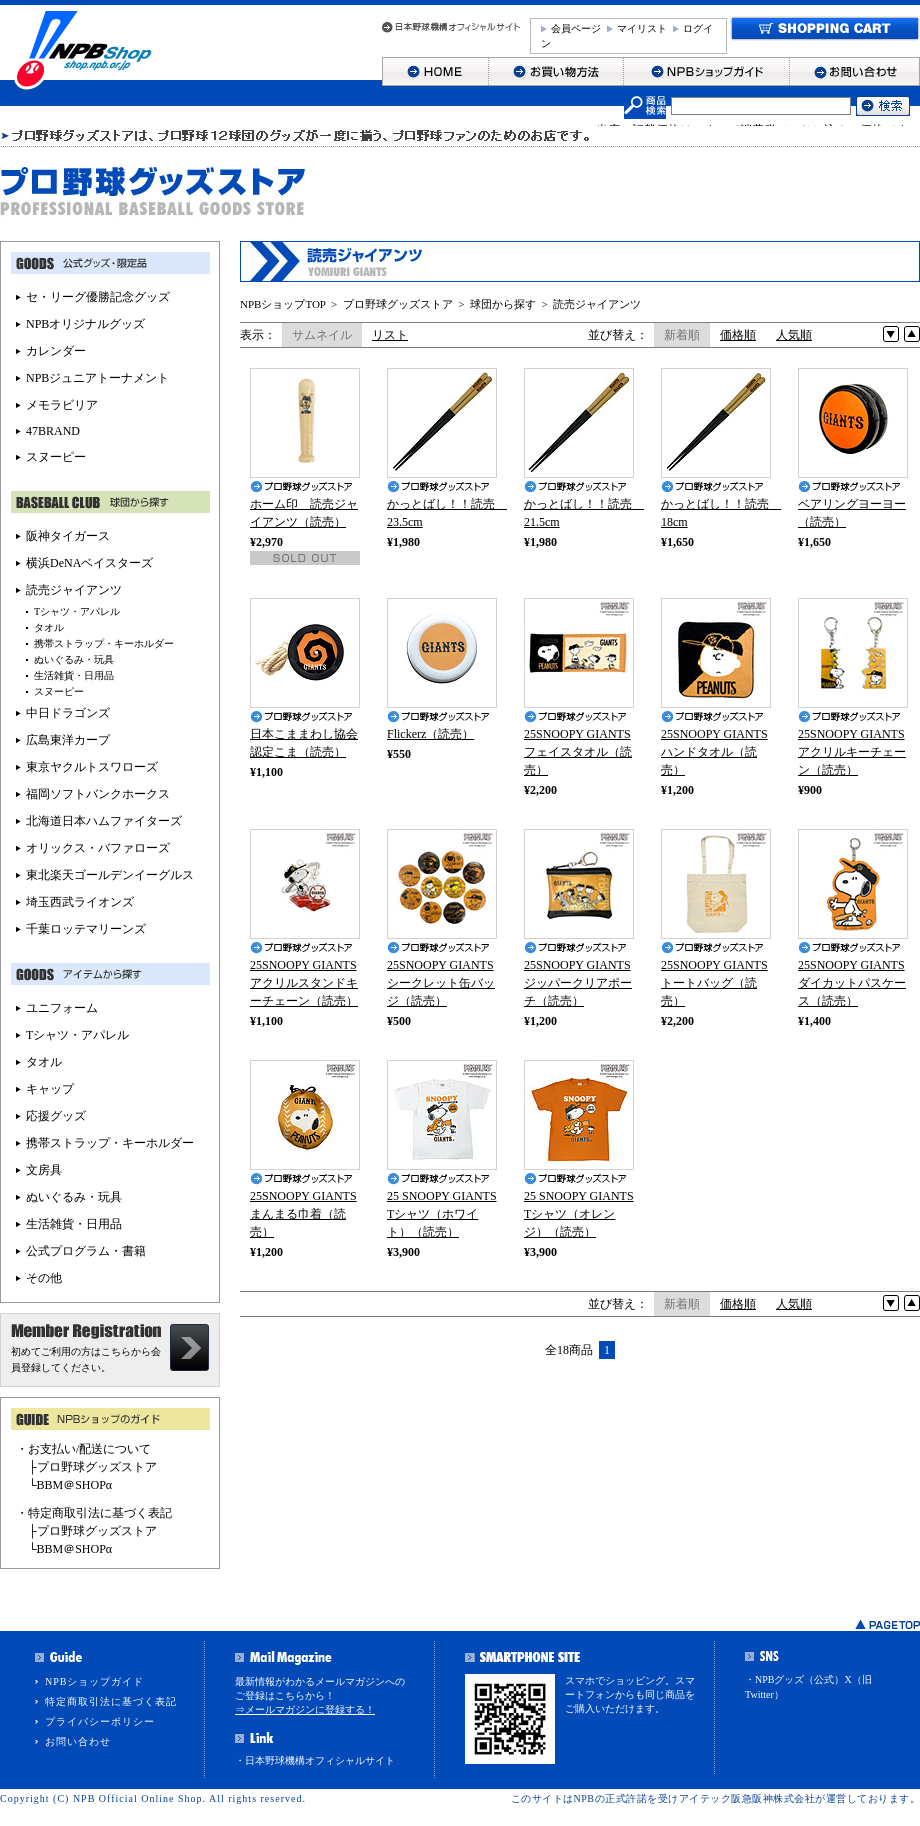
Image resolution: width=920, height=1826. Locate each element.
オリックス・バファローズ (98, 848)
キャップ (50, 1089)
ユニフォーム (62, 1008)
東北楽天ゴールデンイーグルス (110, 875)
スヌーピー (56, 457)
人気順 (794, 335)
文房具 (44, 1170)
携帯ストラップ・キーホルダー (104, 643)
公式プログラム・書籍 (86, 1251)
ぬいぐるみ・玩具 (74, 659)
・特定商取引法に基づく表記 (94, 1513)
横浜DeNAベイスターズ (89, 563)
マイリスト (642, 28)
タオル (49, 627)
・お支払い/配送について (83, 1449)
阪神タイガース (68, 536)
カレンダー (56, 351)
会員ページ (576, 28)
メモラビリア (62, 405)
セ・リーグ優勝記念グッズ (98, 297)
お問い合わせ (78, 1741)
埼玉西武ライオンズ (80, 902)
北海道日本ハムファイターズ (104, 821)
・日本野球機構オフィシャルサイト (315, 1760)
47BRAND (53, 431)
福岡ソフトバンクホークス (98, 794)
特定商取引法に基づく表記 (111, 1701)
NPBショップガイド (94, 1681)
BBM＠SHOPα (75, 1485)
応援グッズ (56, 1116)
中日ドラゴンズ (68, 713)
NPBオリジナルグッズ (85, 324)
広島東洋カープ (68, 740)
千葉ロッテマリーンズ (86, 929)
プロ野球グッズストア (398, 304)
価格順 (738, 335)
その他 (44, 1278)
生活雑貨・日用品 (74, 675)
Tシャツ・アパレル (77, 611)
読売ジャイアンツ (597, 304)
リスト (390, 335)
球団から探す (503, 304)
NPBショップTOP (283, 304)
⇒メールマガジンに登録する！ (305, 1709)
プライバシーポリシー (100, 1721)
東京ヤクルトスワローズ (92, 767)
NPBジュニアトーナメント (97, 378)
